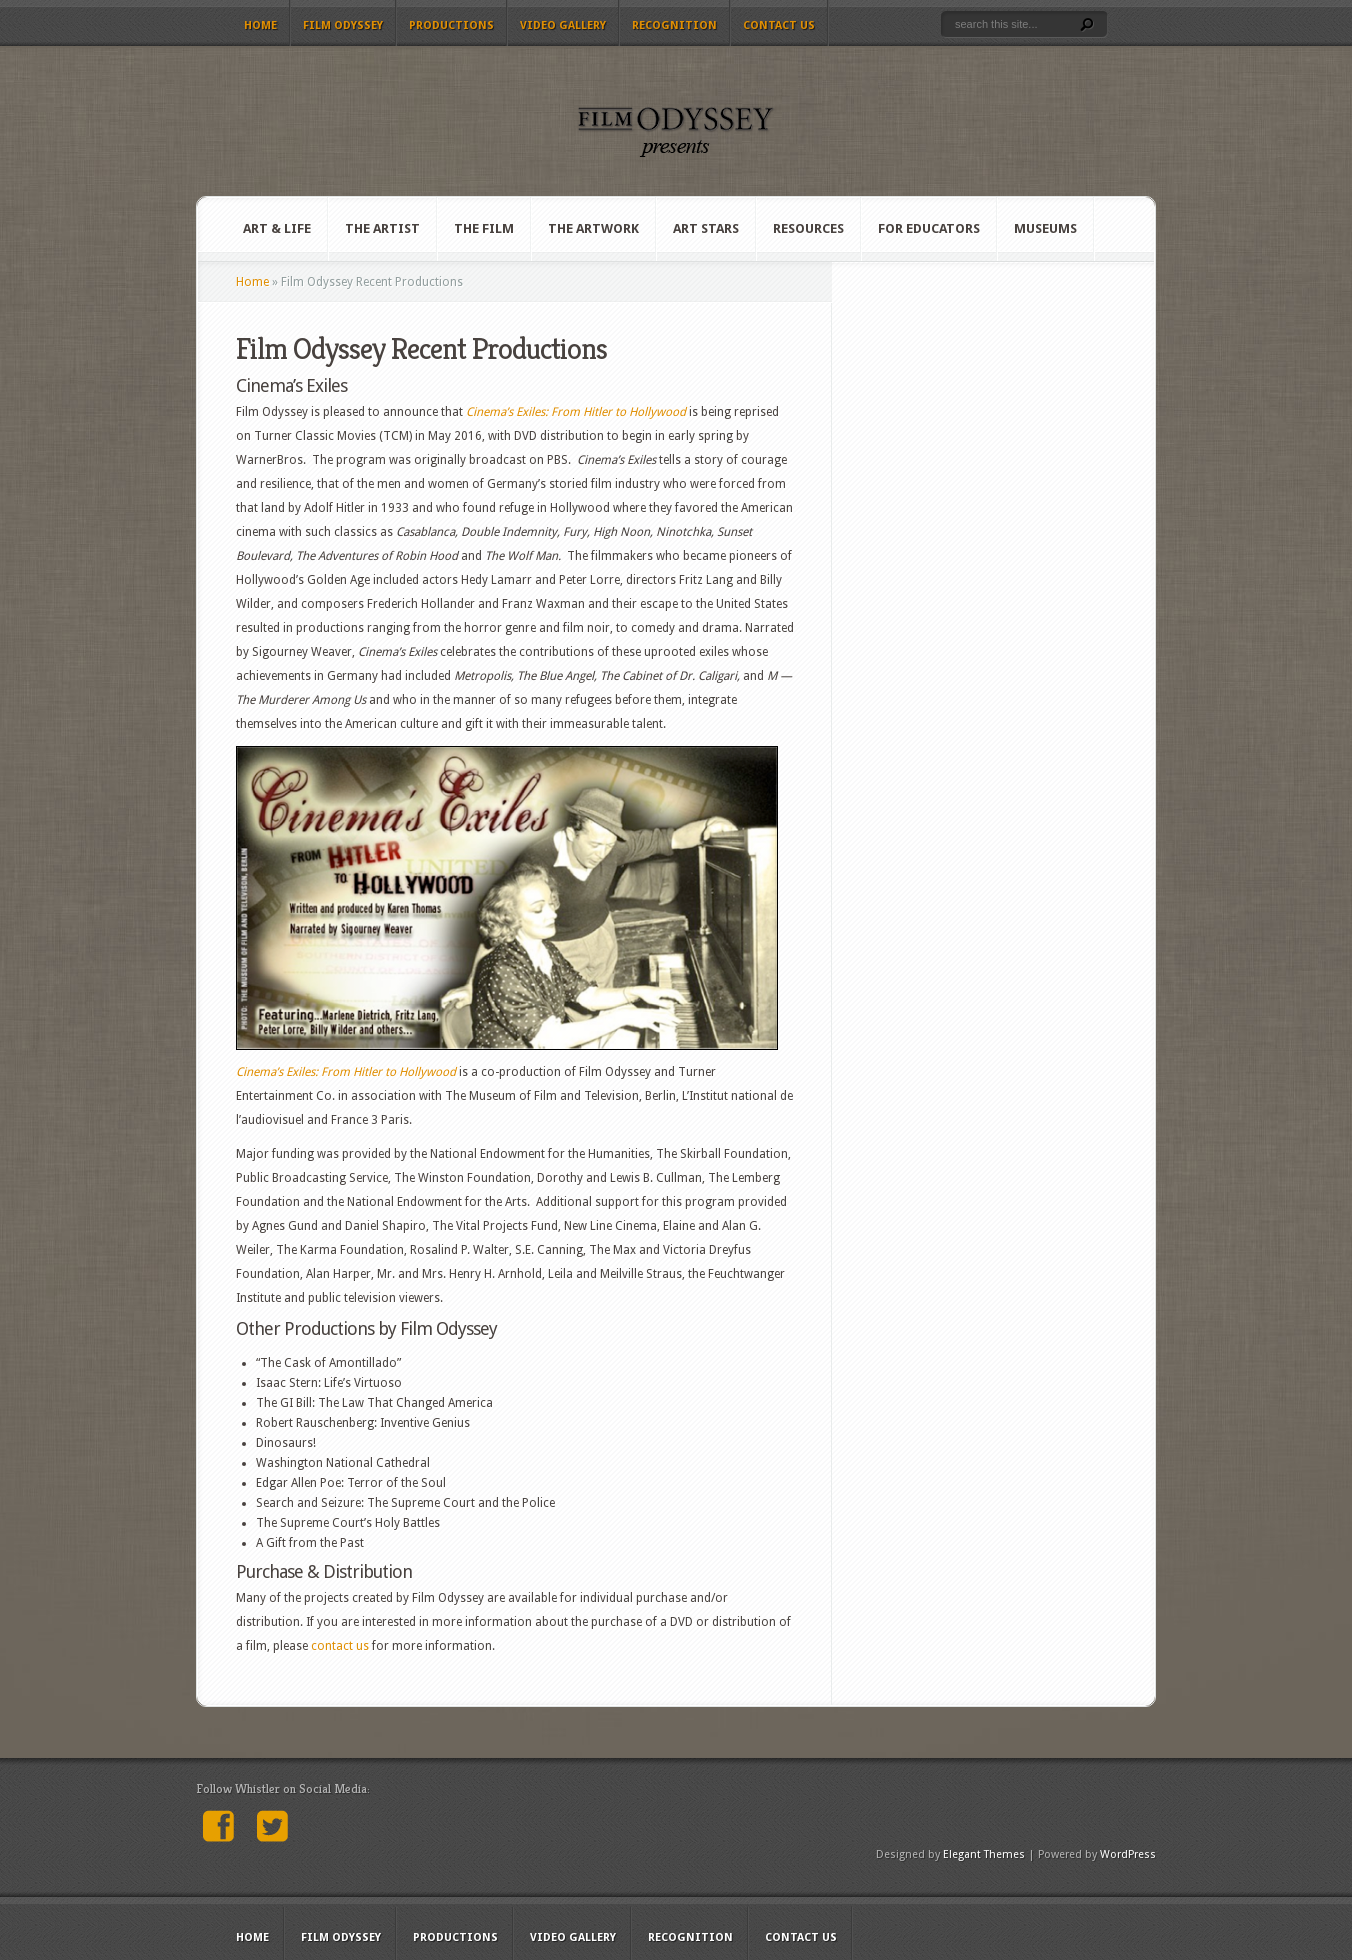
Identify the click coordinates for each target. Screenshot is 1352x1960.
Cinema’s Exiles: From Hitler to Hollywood (576, 412)
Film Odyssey (343, 25)
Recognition (674, 25)
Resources (808, 228)
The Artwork (593, 228)
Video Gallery (563, 25)
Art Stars (706, 228)
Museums (1045, 228)
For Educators (929, 228)
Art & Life (277, 228)
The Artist (382, 228)
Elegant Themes (984, 1854)
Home (260, 25)
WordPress (1128, 1854)
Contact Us (779, 25)
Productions (451, 25)
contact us (340, 1646)
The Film (484, 228)
